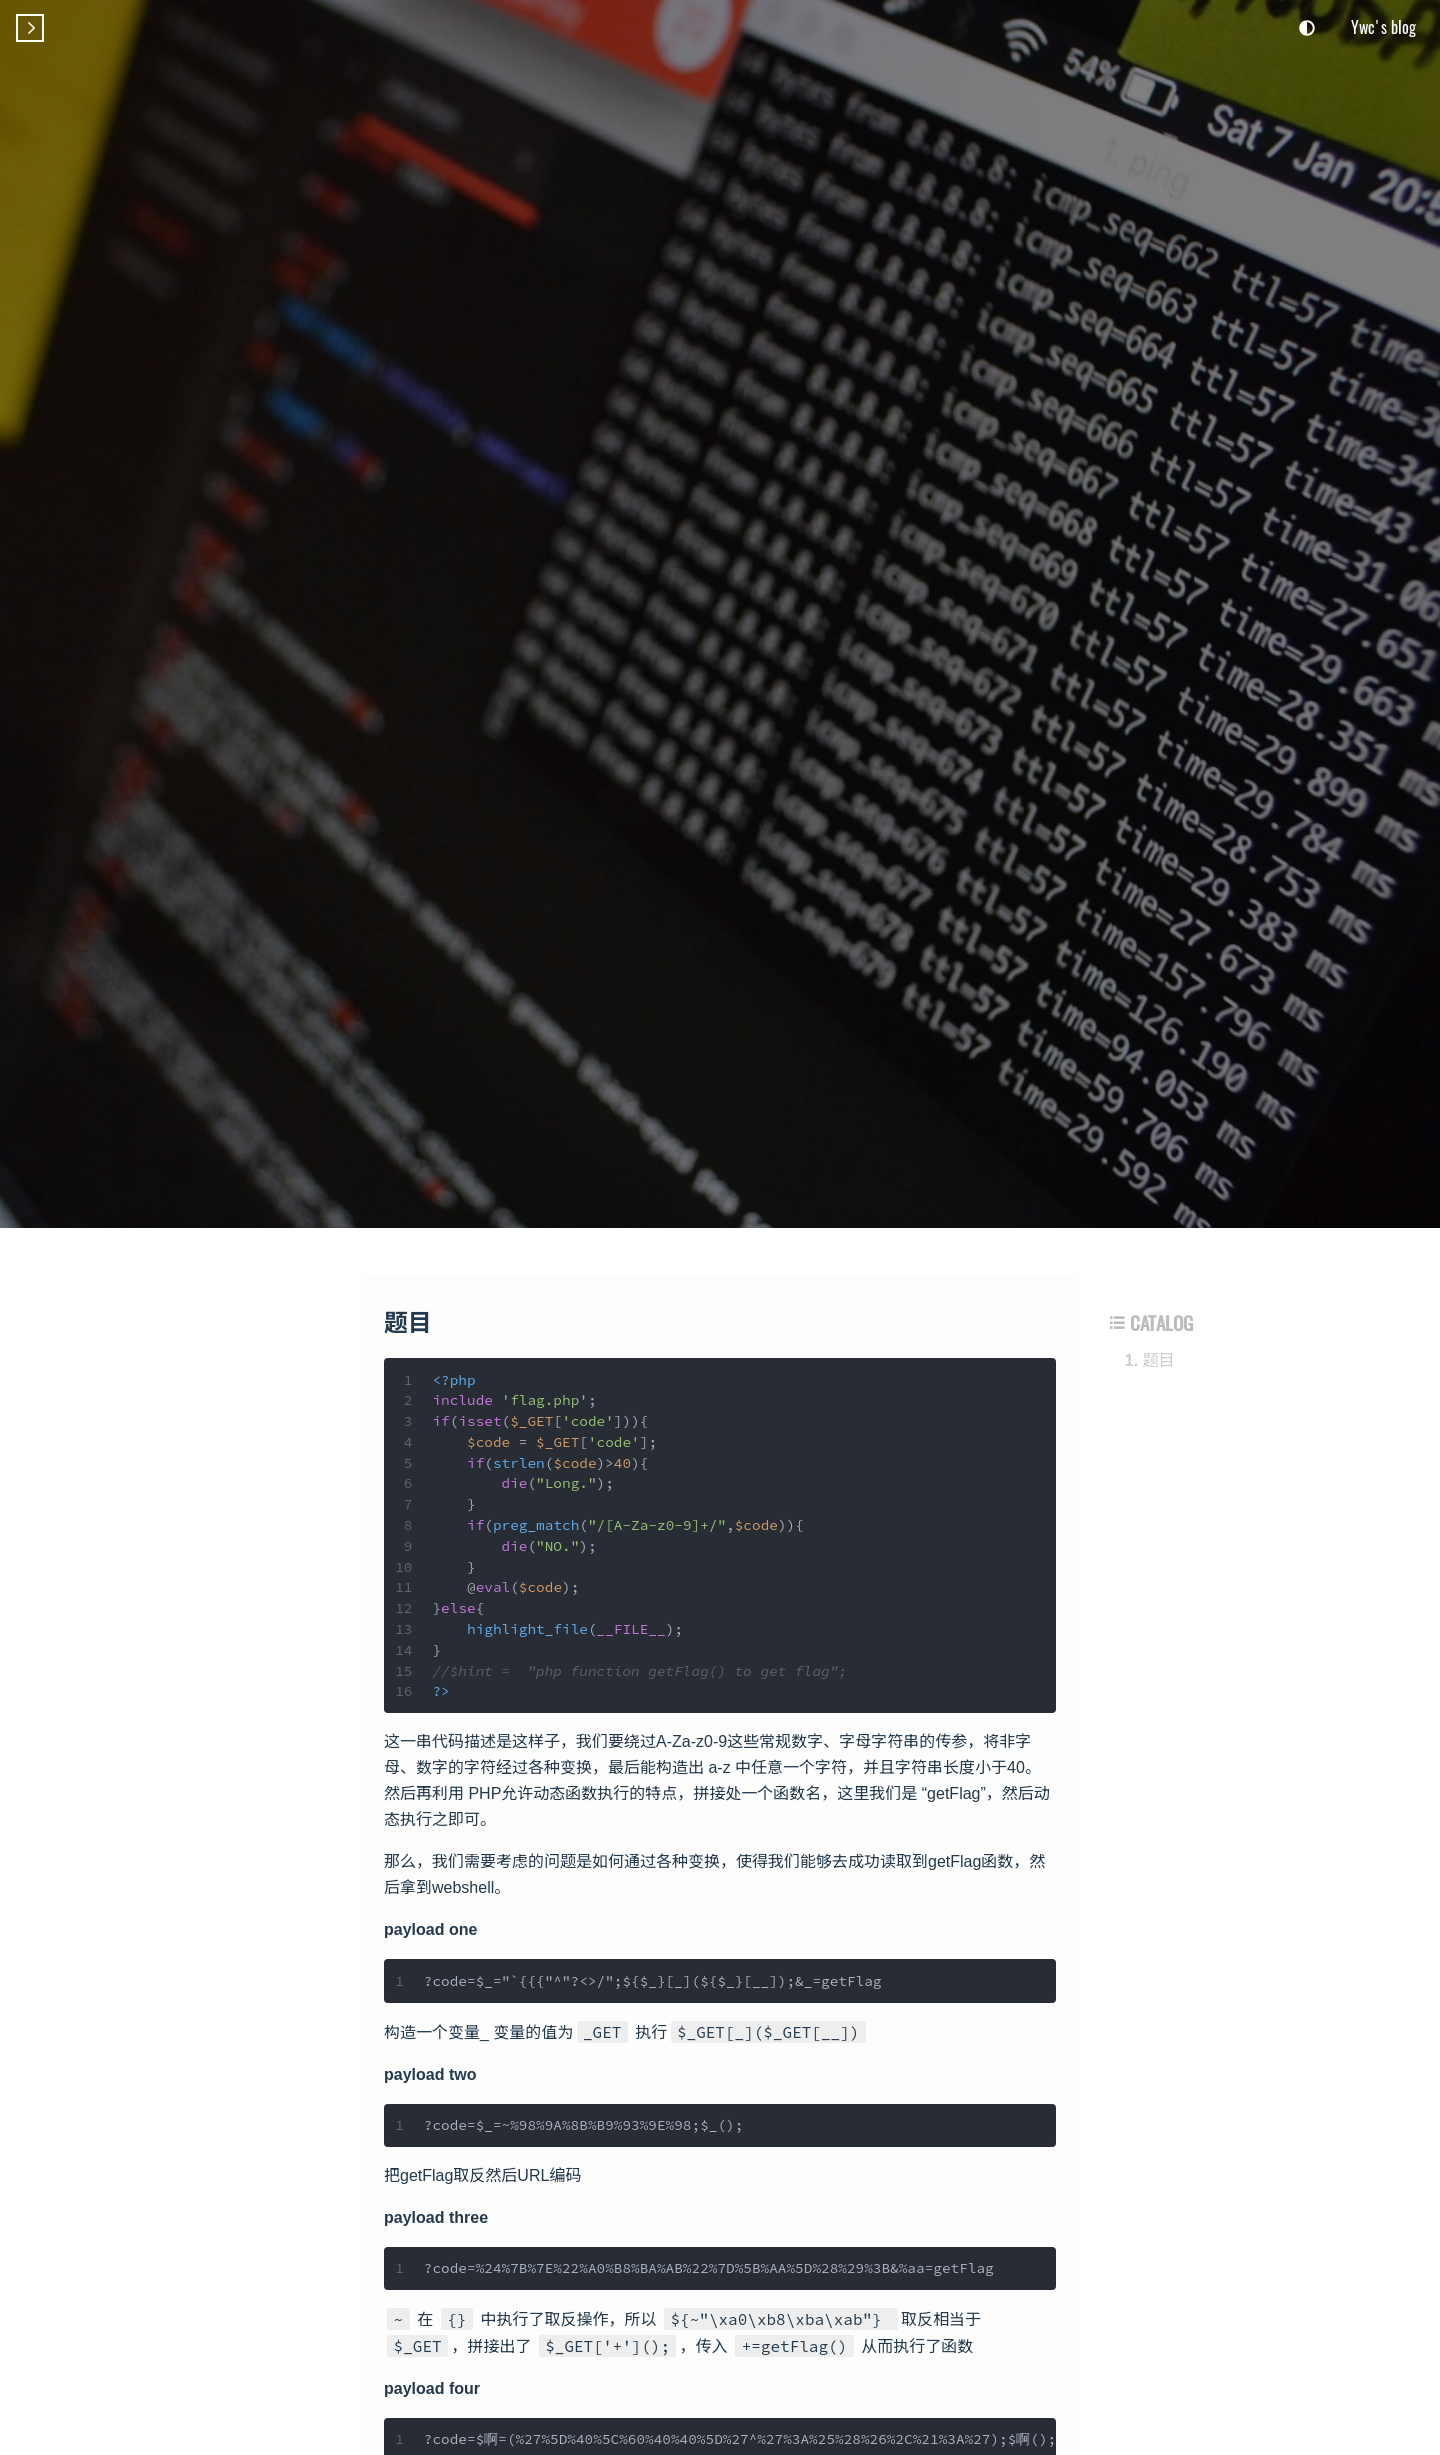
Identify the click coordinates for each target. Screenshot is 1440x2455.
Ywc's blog (1383, 27)
